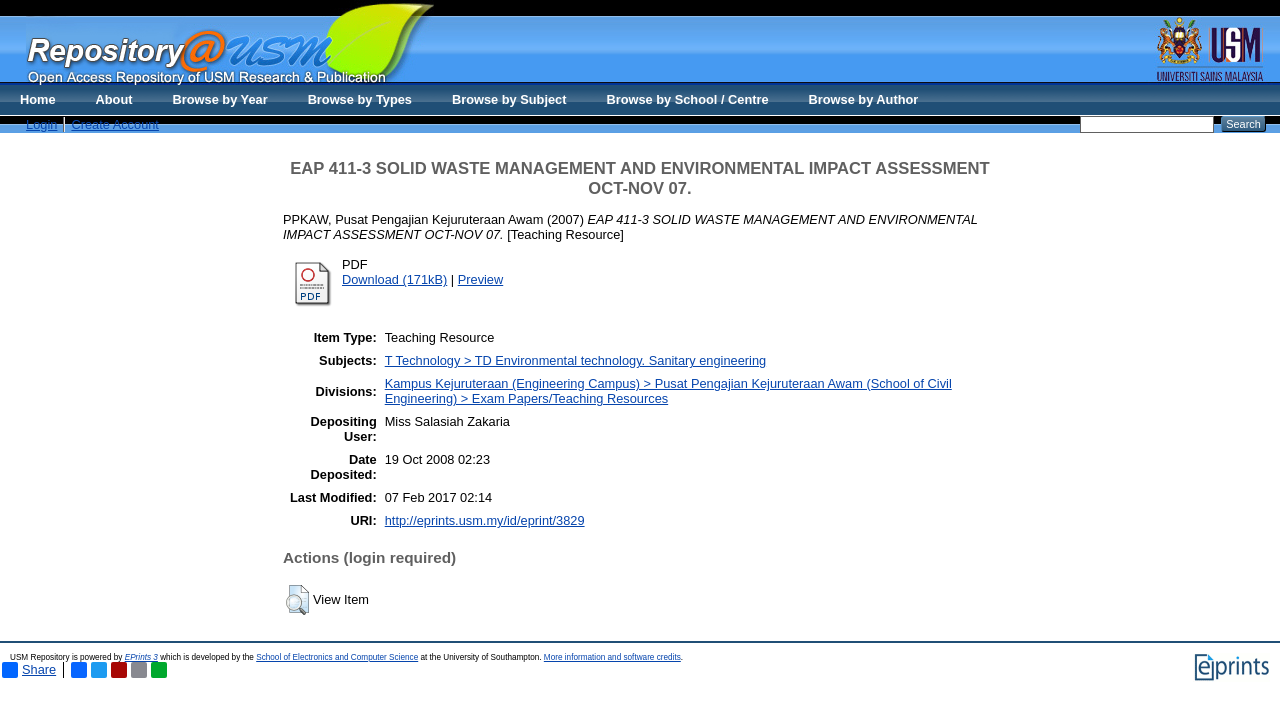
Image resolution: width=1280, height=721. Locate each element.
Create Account (115, 124)
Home (38, 99)
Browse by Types (360, 99)
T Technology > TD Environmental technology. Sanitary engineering (575, 360)
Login (41, 124)
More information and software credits (612, 657)
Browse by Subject (509, 99)
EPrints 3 (141, 657)
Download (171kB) (394, 279)
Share (29, 670)
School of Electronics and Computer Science (337, 657)
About (114, 99)
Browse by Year (220, 99)
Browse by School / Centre (687, 99)
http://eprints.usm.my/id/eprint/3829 (485, 520)
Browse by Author (864, 99)
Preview (481, 279)
